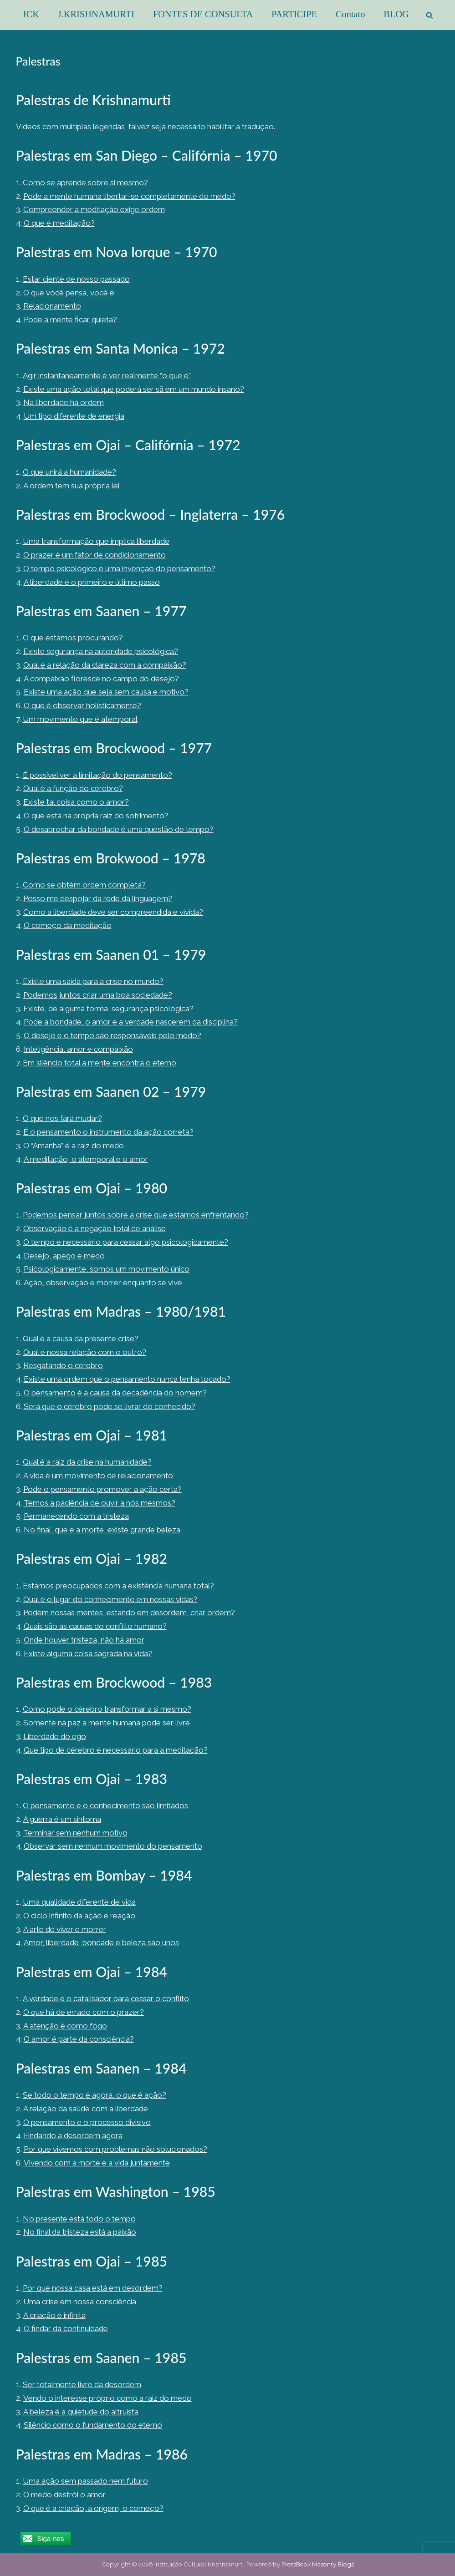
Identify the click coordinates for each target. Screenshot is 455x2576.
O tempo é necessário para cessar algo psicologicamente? (125, 1242)
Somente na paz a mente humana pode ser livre (106, 1722)
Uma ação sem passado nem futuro (85, 2480)
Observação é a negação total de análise (94, 1228)
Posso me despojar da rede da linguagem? (97, 898)
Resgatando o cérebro (63, 1365)
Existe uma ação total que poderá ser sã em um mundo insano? (133, 389)
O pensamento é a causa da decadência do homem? (115, 1392)
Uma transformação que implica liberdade (96, 541)
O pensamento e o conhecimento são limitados (105, 1805)
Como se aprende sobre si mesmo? (85, 182)
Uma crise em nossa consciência (79, 2301)
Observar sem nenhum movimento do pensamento (113, 1846)
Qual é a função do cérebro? (73, 788)
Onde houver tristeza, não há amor (84, 1639)
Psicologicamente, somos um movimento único (106, 1268)
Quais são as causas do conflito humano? (95, 1626)
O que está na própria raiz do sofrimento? (96, 815)
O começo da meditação (68, 925)
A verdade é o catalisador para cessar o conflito (106, 1998)
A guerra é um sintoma (62, 1819)
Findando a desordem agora (73, 2135)
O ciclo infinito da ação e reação (79, 1915)
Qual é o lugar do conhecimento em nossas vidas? (110, 1599)
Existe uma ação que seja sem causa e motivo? (106, 691)
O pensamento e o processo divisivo (87, 2122)
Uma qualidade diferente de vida (79, 1902)
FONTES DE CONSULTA (203, 14)
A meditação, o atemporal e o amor (86, 1159)
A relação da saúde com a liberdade (85, 2108)
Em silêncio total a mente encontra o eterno (99, 1062)
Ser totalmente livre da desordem (82, 2384)
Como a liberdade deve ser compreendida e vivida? (113, 912)
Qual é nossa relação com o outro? (84, 1352)
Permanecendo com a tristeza (76, 1516)
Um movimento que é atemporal (80, 719)
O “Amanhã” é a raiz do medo (73, 1145)
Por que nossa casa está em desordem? (93, 2287)
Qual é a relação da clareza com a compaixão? (104, 664)
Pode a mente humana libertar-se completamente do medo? (129, 196)
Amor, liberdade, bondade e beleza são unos (101, 1942)
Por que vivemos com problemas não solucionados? (115, 2149)
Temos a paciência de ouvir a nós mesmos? (99, 1502)
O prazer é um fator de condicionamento (94, 554)
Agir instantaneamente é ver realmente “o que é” (107, 375)
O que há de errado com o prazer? (83, 2012)
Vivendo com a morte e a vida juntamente (97, 2162)
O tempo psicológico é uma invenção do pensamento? (119, 568)
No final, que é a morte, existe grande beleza (102, 1529)
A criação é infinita (54, 2315)
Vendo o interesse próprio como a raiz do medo (107, 2398)
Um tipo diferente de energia (74, 416)
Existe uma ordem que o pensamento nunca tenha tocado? (127, 1379)
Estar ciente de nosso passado (76, 279)
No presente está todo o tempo (79, 2218)
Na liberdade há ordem (63, 402)
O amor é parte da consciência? (79, 2039)
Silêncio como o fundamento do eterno (93, 2424)
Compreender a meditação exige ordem (94, 209)
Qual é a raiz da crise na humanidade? (87, 1461)
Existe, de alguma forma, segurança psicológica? (108, 1008)
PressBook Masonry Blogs (317, 2564)
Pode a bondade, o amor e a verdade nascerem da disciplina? (131, 1021)
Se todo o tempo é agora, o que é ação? (94, 2094)
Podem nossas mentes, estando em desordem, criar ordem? (129, 1612)
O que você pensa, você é (68, 292)
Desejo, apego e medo (64, 1255)
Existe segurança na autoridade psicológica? (100, 651)
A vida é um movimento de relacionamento (98, 1475)
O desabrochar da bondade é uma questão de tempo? (119, 829)
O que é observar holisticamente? (82, 705)
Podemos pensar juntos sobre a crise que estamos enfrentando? (136, 1214)
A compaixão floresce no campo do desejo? (101, 678)
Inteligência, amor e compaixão (78, 1049)
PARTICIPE (294, 14)
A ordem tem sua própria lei (71, 485)
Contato (350, 14)
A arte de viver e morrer (64, 1929)
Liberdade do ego (54, 1736)
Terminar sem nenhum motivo (75, 1832)
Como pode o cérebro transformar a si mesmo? (107, 1709)
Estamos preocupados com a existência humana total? (118, 1585)
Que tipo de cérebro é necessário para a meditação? (116, 1750)
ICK (31, 14)
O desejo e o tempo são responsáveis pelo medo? (112, 1035)
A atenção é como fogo (65, 2025)
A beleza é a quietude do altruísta (80, 2411)
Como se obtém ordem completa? (84, 884)
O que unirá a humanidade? (69, 472)
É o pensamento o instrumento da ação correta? (108, 1131)
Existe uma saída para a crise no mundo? (93, 981)
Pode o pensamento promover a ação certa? (102, 1489)
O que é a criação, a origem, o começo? (93, 2508)
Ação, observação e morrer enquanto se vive (103, 1282)
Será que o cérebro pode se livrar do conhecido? (109, 1406)
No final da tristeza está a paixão (79, 2231)
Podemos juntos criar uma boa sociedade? (97, 994)
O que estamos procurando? (73, 637)
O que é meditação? (59, 223)
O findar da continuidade (66, 2328)
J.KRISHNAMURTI (96, 14)
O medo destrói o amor (64, 2494)
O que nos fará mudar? (62, 1118)
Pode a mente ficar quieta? (70, 319)
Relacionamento (52, 305)
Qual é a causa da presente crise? (80, 1338)
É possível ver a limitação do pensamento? (97, 775)
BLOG (396, 14)
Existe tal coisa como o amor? (76, 801)
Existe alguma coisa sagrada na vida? (88, 1653)
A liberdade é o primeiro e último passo (92, 582)
